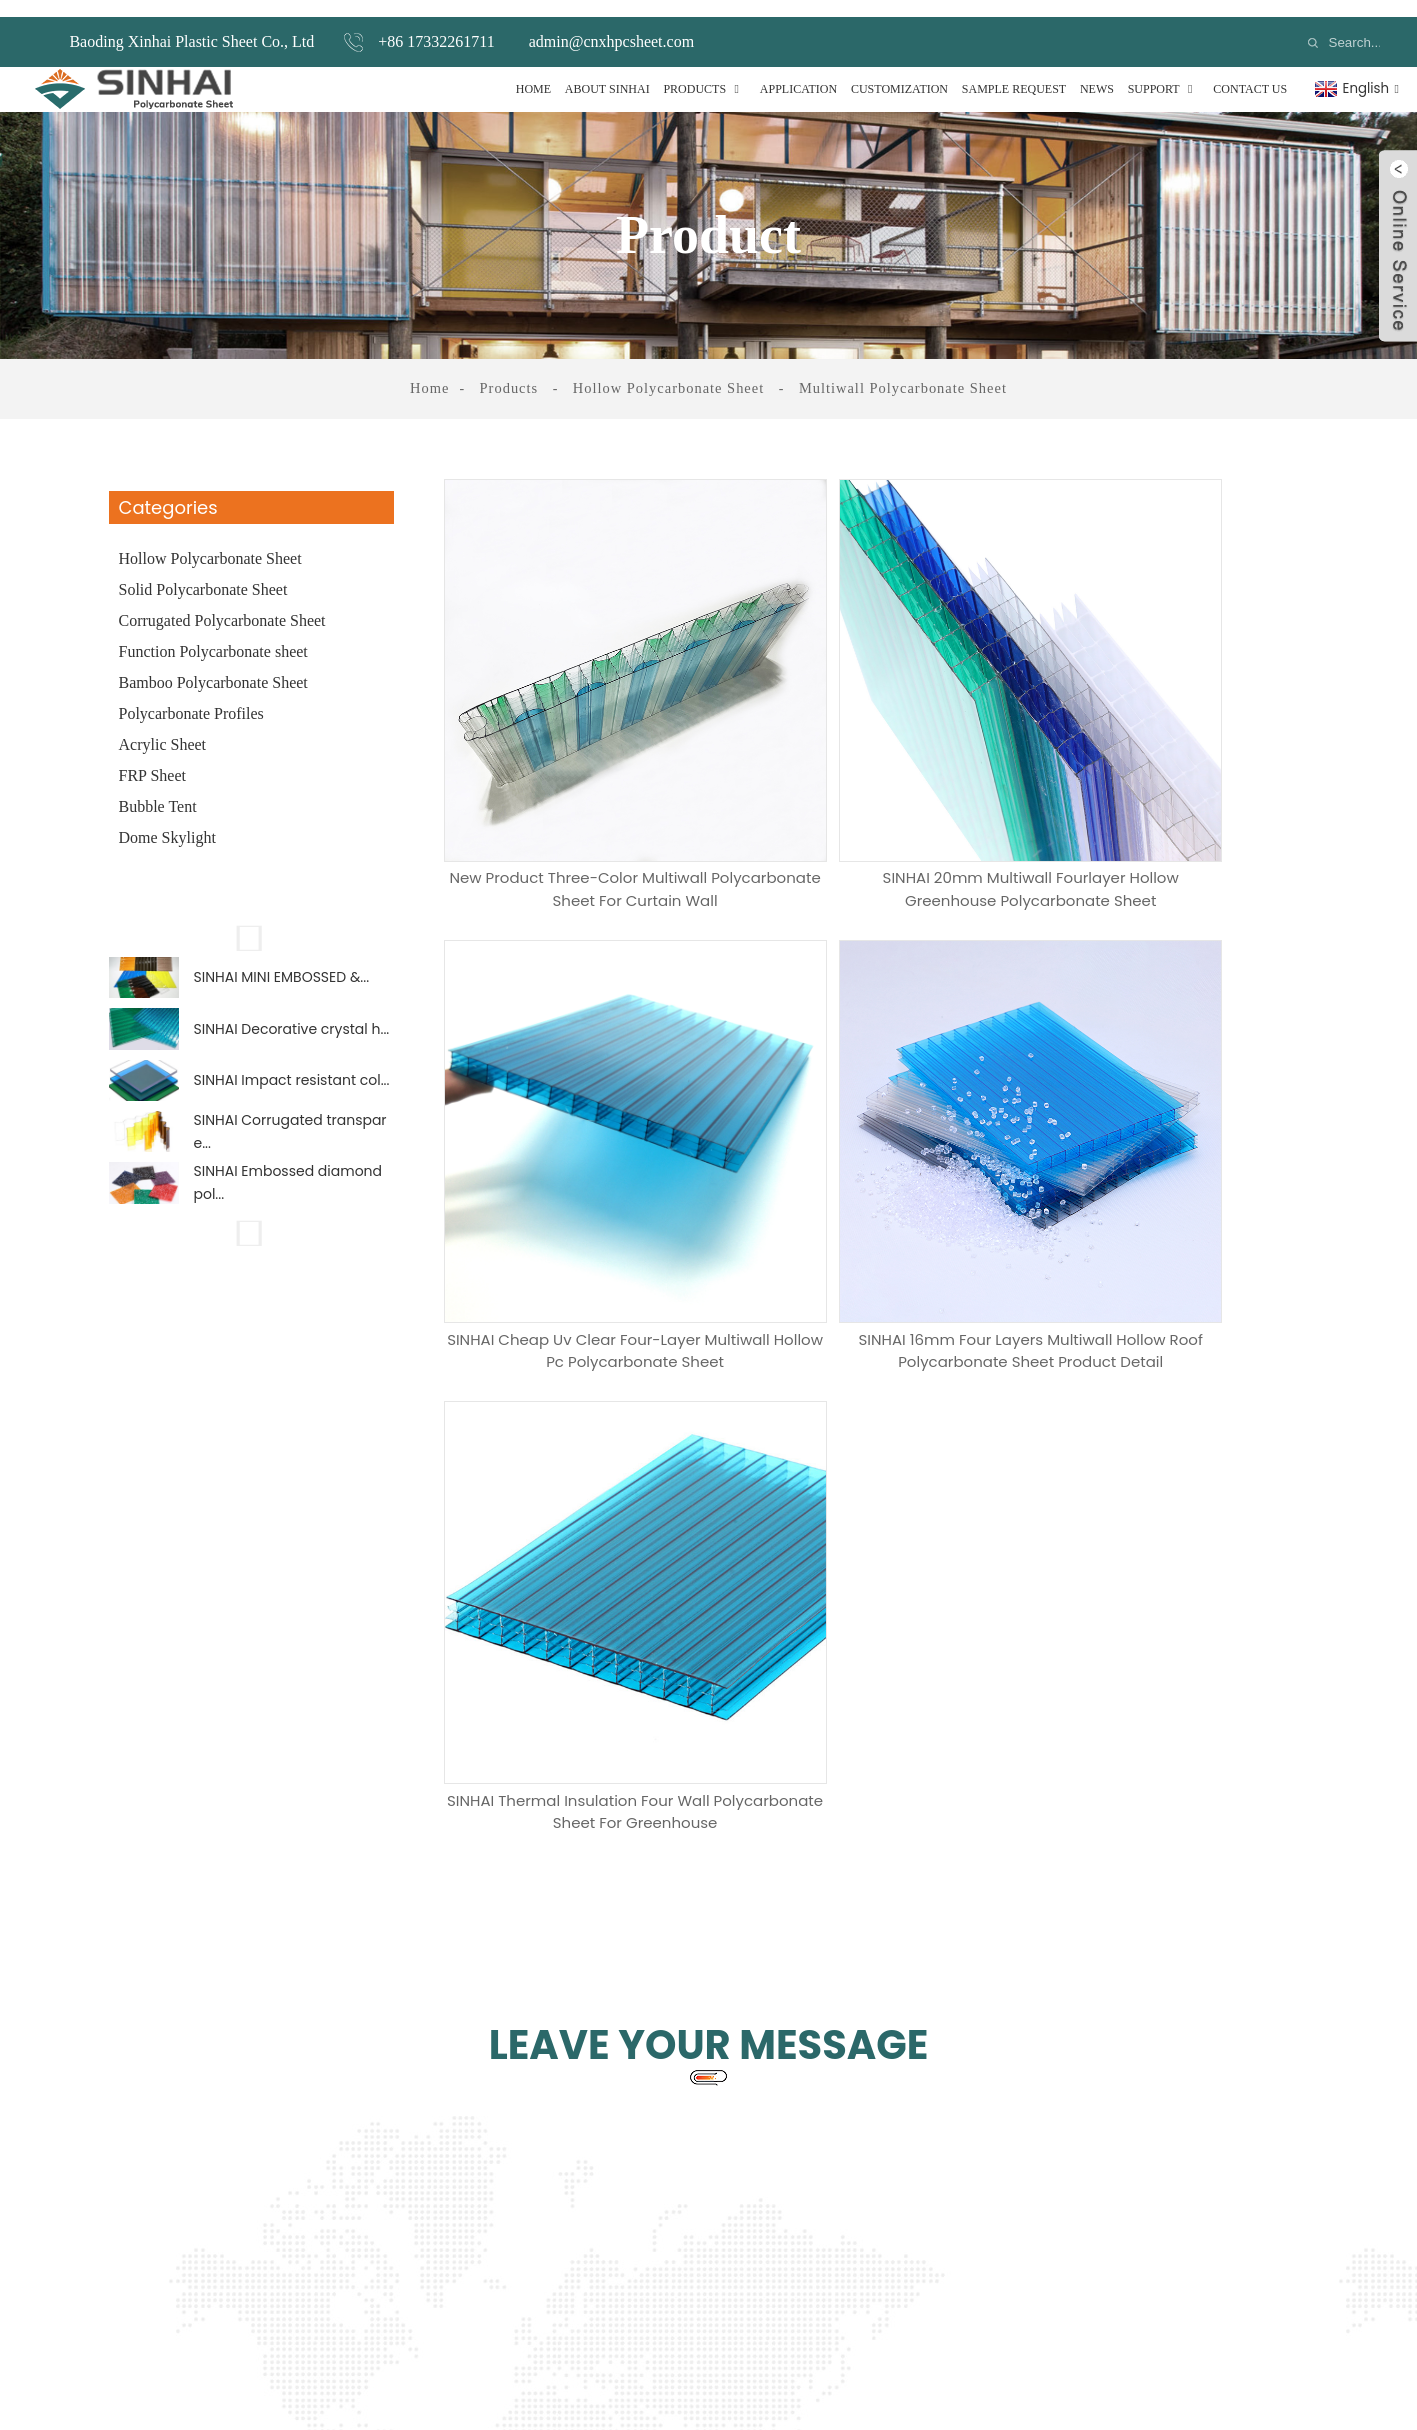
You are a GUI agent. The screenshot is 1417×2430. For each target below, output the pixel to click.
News (1097, 72)
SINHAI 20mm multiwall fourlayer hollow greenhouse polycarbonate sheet (879, 779)
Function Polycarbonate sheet (213, 634)
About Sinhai (607, 72)
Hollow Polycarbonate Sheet (670, 371)
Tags (832, 2348)
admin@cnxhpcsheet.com (611, 24)
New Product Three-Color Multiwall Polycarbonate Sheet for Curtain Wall (585, 779)
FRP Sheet (152, 758)
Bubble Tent (158, 789)
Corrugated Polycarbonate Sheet (222, 603)
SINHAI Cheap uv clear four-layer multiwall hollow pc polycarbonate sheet (1174, 779)
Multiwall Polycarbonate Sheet (899, 371)
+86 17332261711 (436, 24)
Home (533, 72)
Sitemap (883, 2348)
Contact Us (1250, 72)
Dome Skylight (167, 820)
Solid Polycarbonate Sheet (203, 572)
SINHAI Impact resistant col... (292, 1084)
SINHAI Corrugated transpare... (290, 1144)
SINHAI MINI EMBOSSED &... (282, 965)
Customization (899, 72)
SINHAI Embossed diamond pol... (288, 1203)
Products (704, 72)
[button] (251, 921)
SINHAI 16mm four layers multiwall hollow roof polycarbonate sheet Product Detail (585, 1153)
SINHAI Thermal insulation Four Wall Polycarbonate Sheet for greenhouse (879, 1153)
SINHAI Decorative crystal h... (292, 1025)
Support (1164, 72)
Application (798, 72)
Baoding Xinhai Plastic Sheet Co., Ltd (191, 24)
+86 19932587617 (989, 2093)
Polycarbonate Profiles (191, 696)
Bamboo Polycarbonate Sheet (213, 665)
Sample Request (1014, 72)
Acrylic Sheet (163, 727)
